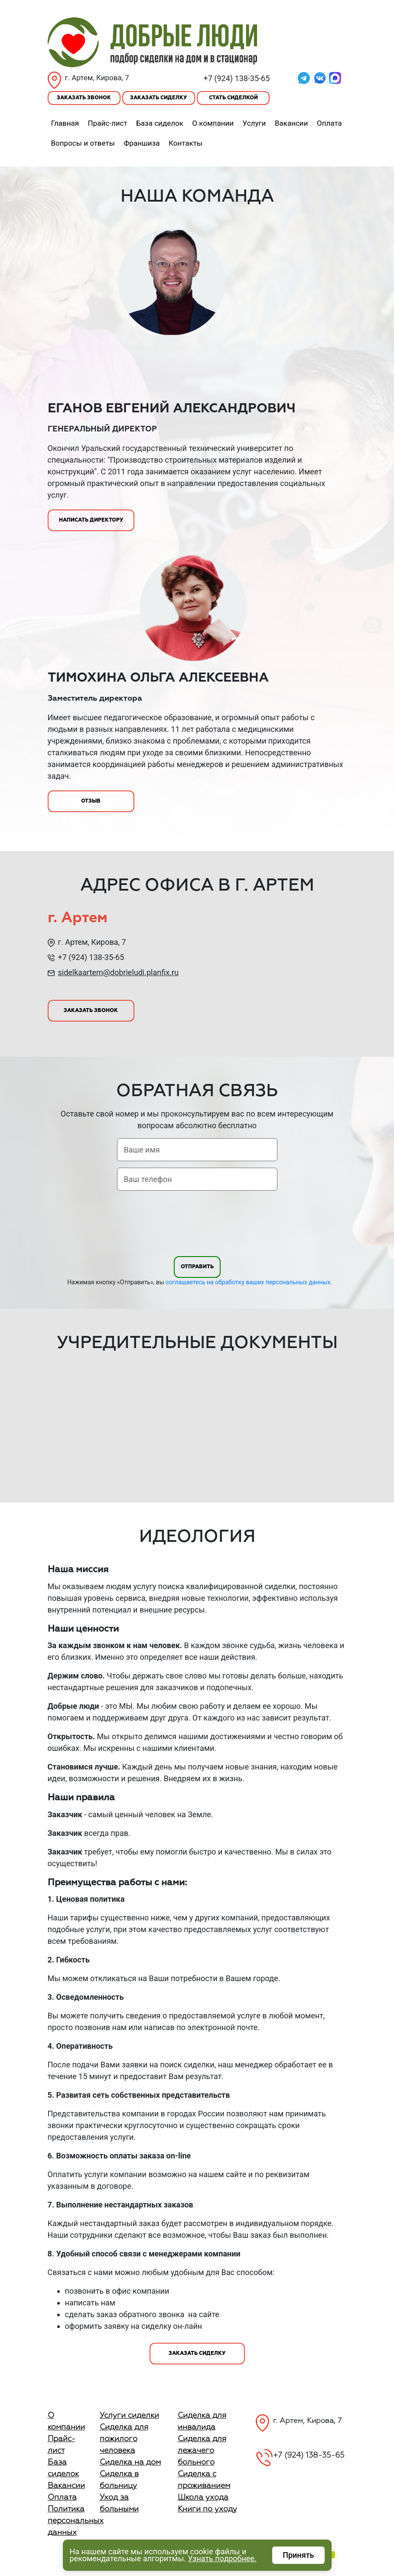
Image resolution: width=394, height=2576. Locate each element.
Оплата (329, 123)
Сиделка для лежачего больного (202, 2450)
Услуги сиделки (129, 2415)
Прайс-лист (107, 123)
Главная (65, 123)
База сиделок (159, 123)
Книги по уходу (207, 2509)
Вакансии (291, 123)
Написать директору (91, 520)
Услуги (254, 123)
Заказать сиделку (158, 98)
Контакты (185, 143)
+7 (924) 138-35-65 (237, 78)
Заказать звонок (84, 98)
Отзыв (91, 801)
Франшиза (142, 143)
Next (353, 1423)
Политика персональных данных (76, 2521)
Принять (298, 2555)
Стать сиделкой (233, 98)
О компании (213, 123)
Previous (42, 1423)
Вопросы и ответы (83, 143)
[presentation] (197, 1225)
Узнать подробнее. (222, 2558)
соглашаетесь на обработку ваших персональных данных (248, 1282)
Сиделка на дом (130, 2462)
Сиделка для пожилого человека (124, 2439)
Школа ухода (203, 2497)
